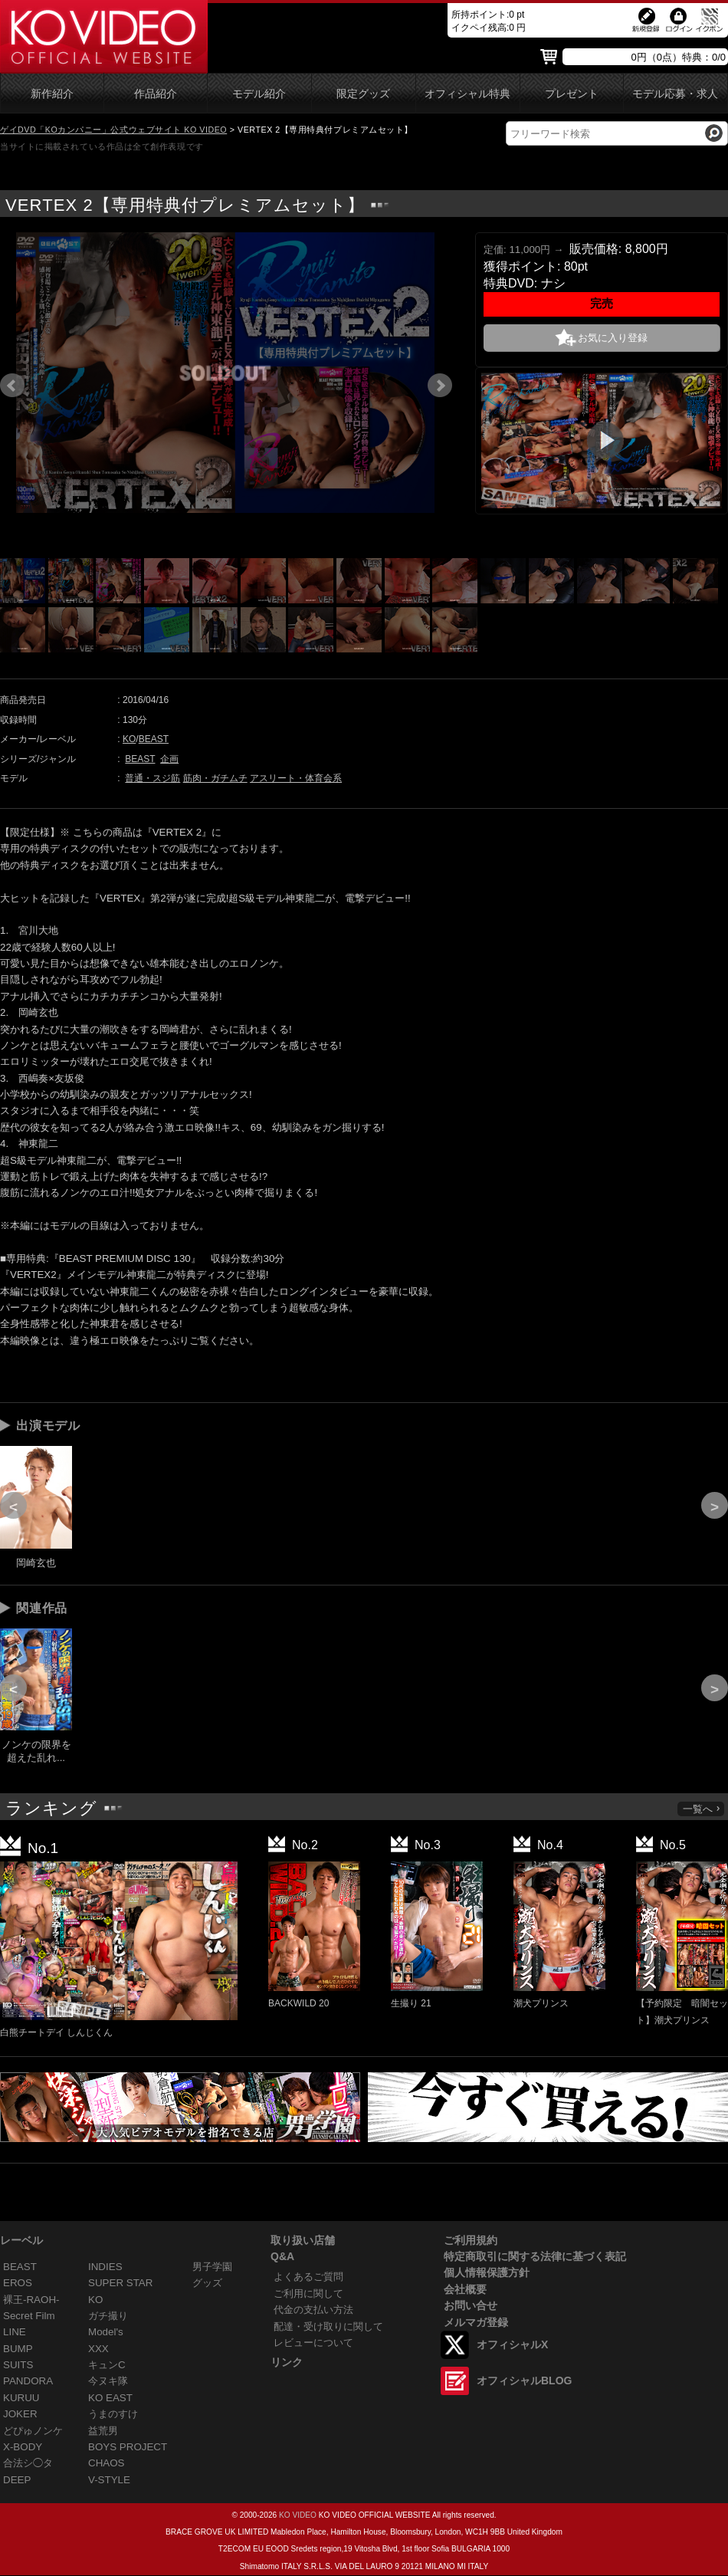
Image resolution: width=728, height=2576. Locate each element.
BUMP (18, 2348)
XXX (98, 2348)
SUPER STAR (120, 2282)
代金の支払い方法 (313, 2309)
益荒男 (103, 2430)
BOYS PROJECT (127, 2447)
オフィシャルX (512, 2344)
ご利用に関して (308, 2293)
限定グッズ (363, 94)
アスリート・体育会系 (296, 778)
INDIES (105, 2266)
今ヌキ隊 (108, 2381)
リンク (287, 2362)
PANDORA (28, 2381)
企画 (169, 759)
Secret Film (29, 2315)
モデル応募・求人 (675, 94)
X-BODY (22, 2447)
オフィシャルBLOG (524, 2380)
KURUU (21, 2398)
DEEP (17, 2480)
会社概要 (465, 2289)
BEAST (154, 739)
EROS (17, 2282)
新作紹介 (52, 94)
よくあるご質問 (308, 2276)
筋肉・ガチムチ (215, 778)
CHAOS (106, 2463)
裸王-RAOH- (31, 2299)
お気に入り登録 (613, 337)
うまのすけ (113, 2414)
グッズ (207, 2282)
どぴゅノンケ (33, 2430)
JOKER (20, 2414)
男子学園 (212, 2266)
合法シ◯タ (28, 2463)
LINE (14, 2332)
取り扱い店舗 (303, 2240)
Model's (105, 2332)
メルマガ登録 (476, 2322)
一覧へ (702, 1809)
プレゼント (571, 94)
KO (129, 739)
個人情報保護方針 (487, 2272)
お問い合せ (470, 2305)
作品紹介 (155, 94)
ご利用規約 (470, 2240)
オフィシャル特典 (467, 94)
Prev (12, 385)
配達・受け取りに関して (328, 2326)
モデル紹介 (259, 94)
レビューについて (313, 2342)
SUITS (18, 2365)
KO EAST (110, 2398)
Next (440, 385)
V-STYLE (109, 2480)
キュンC (107, 2365)
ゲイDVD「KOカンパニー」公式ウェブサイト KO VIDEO (113, 129)
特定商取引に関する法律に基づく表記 (535, 2256)
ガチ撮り (108, 2315)
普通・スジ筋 (152, 778)
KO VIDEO (297, 2515)
